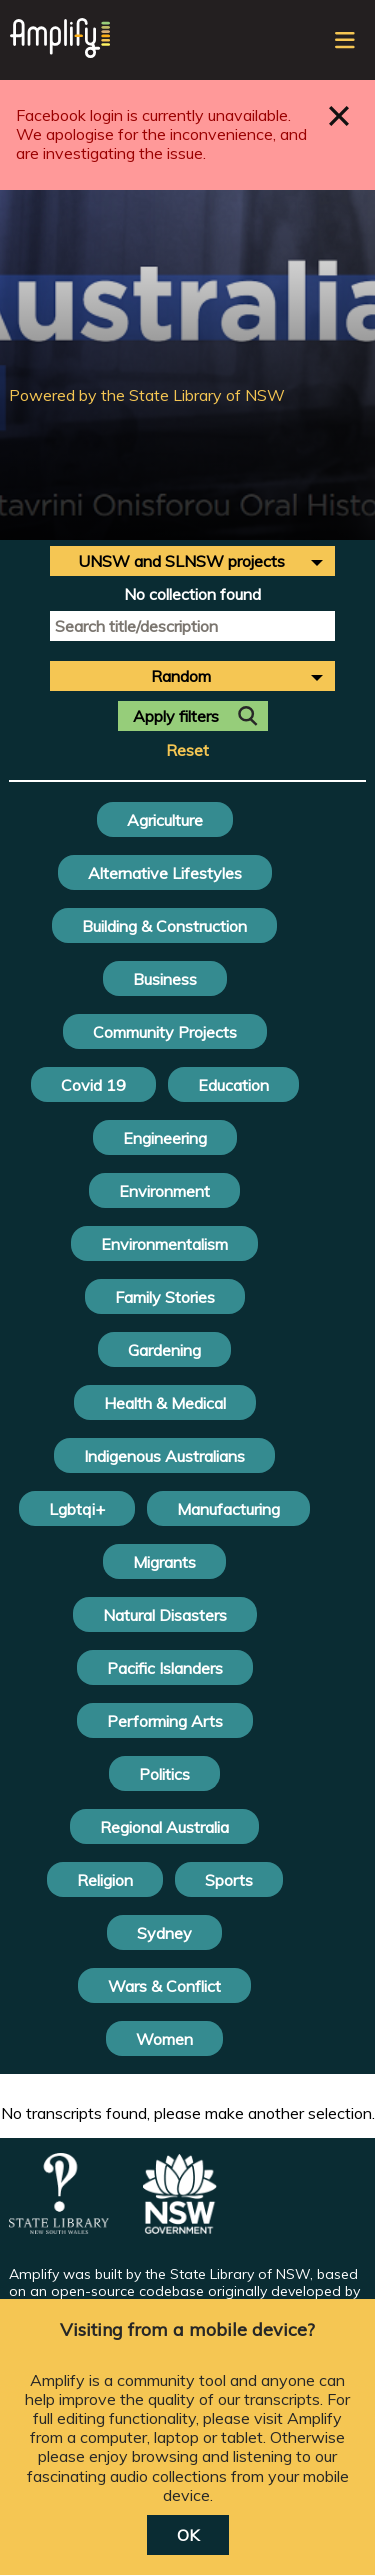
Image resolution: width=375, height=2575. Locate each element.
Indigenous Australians (164, 1456)
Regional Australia (164, 1827)
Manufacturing (228, 1509)
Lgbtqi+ (77, 1509)
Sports (229, 1880)
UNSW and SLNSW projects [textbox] (181, 561)
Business (165, 979)
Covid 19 (93, 1085)
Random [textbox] (181, 676)
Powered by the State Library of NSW (147, 395)
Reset (187, 750)
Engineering (165, 1138)
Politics (164, 1774)
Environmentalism (164, 1244)
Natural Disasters (165, 1615)
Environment (164, 1191)
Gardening (164, 1350)
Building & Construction (164, 926)
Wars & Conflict (164, 1986)
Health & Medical (165, 1403)
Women (164, 2039)
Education (233, 1085)
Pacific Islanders (165, 1668)
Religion (105, 1880)
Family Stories (165, 1297)
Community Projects (165, 1032)
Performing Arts (165, 1721)
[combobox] (192, 561)
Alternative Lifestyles (165, 873)
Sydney (164, 1933)
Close (339, 115)
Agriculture (165, 820)
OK (188, 2535)
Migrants (164, 1562)
